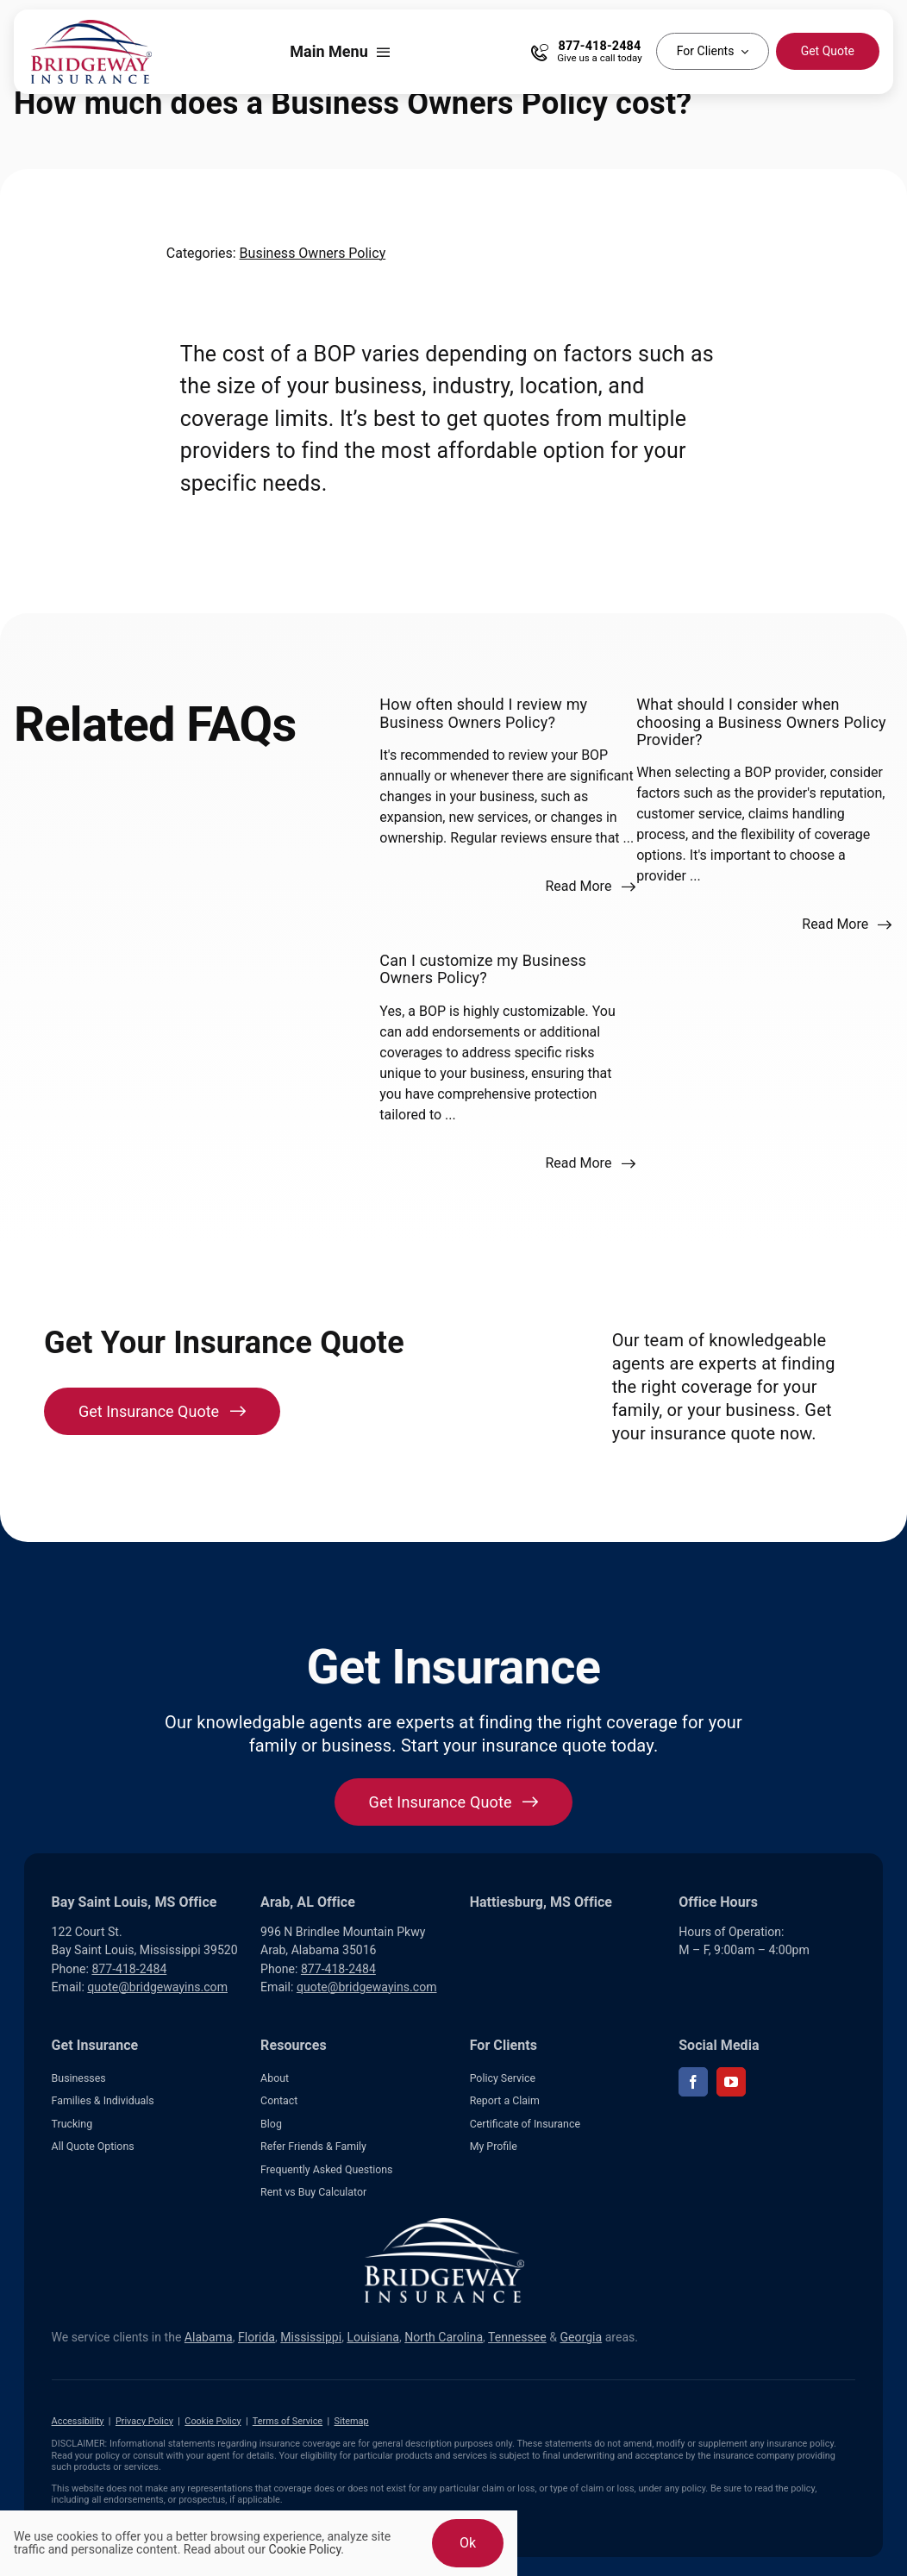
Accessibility (78, 2421)
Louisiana (373, 2337)
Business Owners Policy (313, 253)
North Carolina (443, 2337)
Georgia (581, 2337)
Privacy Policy (144, 2421)
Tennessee (517, 2337)
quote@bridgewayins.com (157, 1987)
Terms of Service (287, 2421)
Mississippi (310, 2337)
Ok (468, 2543)
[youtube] (731, 2082)
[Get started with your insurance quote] (454, 1802)
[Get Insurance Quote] (162, 1411)
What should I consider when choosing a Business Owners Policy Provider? (761, 722)
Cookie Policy (213, 2421)
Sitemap (352, 2421)
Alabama (209, 2337)
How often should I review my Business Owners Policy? (483, 712)
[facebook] (693, 2082)
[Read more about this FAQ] (590, 886)
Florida (256, 2337)
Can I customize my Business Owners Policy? (482, 969)
